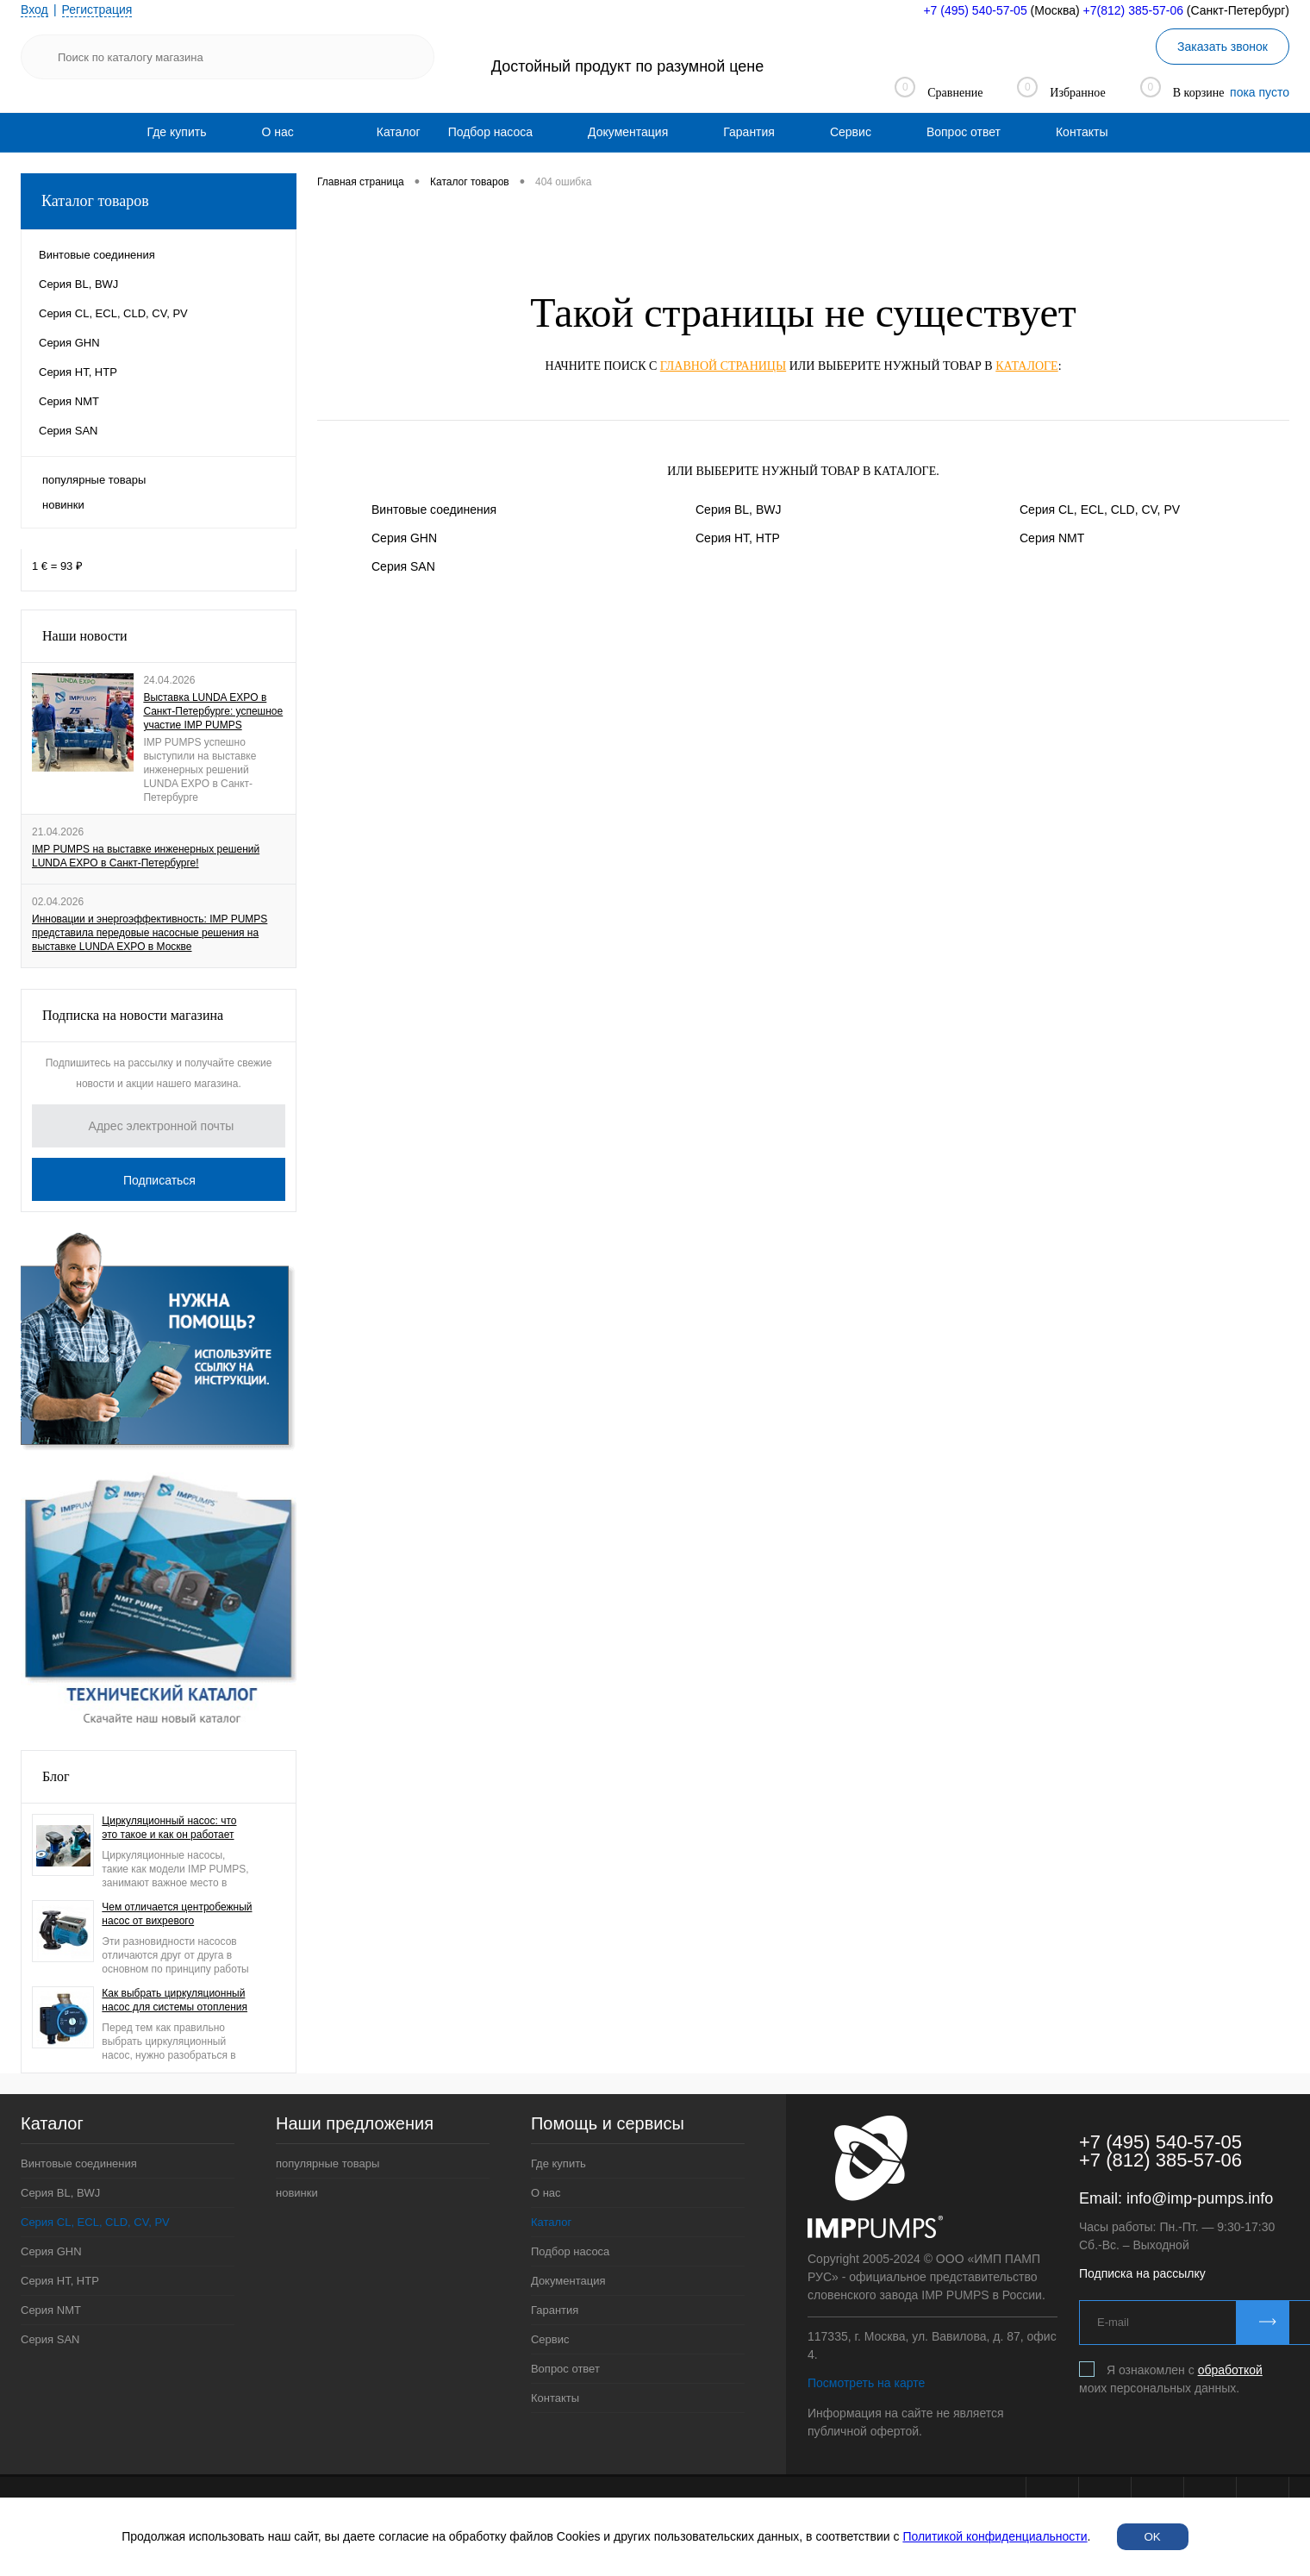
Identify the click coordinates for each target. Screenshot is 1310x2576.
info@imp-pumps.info (1199, 2198)
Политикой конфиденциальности (994, 2536)
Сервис (850, 132)
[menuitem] (177, 131)
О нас (277, 132)
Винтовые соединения (433, 509)
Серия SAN (403, 566)
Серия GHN (404, 538)
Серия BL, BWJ (738, 509)
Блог (56, 1776)
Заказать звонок (1222, 46)
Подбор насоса (490, 132)
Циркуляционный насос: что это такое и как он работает (169, 1828)
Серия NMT (1052, 538)
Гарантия (749, 132)
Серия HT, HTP (738, 538)
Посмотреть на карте (866, 2383)
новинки (63, 504)
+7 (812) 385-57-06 (1160, 2160)
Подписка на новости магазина (132, 1015)
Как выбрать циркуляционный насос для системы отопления (174, 2000)
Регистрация (97, 9)
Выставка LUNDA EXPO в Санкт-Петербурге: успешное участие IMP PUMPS (213, 711)
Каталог (551, 2222)
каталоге (1026, 366)
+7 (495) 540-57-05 (974, 10)
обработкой (1230, 2370)
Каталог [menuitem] (399, 132)
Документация (628, 132)
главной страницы (723, 366)
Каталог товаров (158, 201)
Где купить (177, 132)
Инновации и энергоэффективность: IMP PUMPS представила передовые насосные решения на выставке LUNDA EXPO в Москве (149, 933)
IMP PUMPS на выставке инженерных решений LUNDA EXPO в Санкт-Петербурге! (145, 856)
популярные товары (94, 479)
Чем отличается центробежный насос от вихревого (177, 1914)
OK (1153, 2536)
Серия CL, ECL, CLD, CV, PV (1100, 509)
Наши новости (85, 635)
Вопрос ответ (963, 132)
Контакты (1081, 132)
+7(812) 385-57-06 (1133, 10)
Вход (34, 9)
